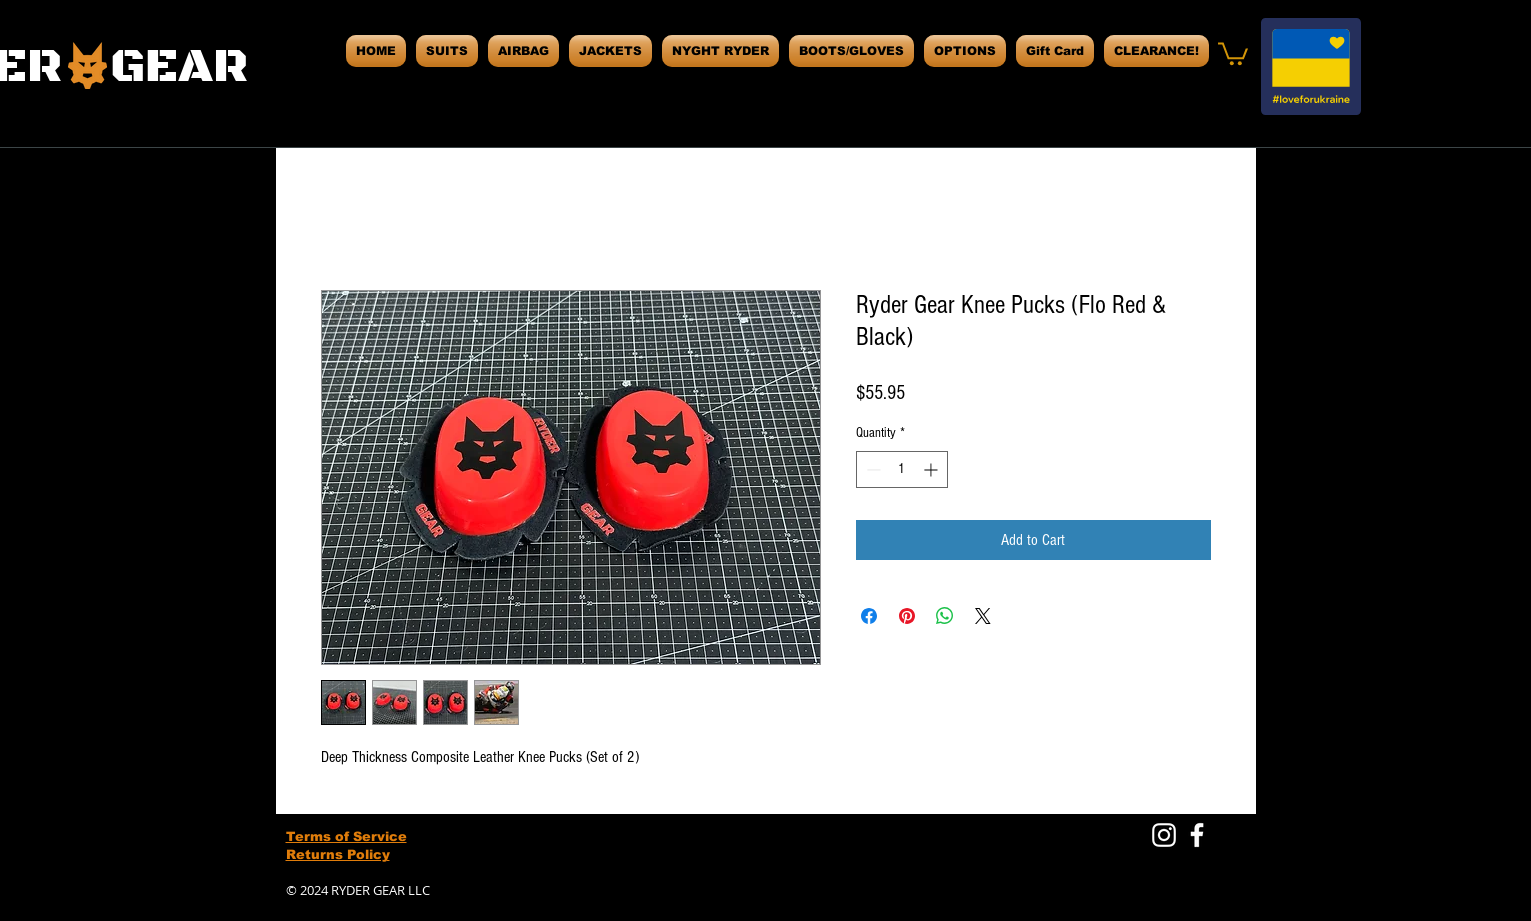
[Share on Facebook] (869, 616)
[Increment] (932, 469)
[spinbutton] (902, 469)
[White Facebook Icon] (1197, 835)
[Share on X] (983, 616)
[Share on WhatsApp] (945, 616)
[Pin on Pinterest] (907, 616)
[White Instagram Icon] (1164, 835)
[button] (1233, 52)
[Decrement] (871, 469)
